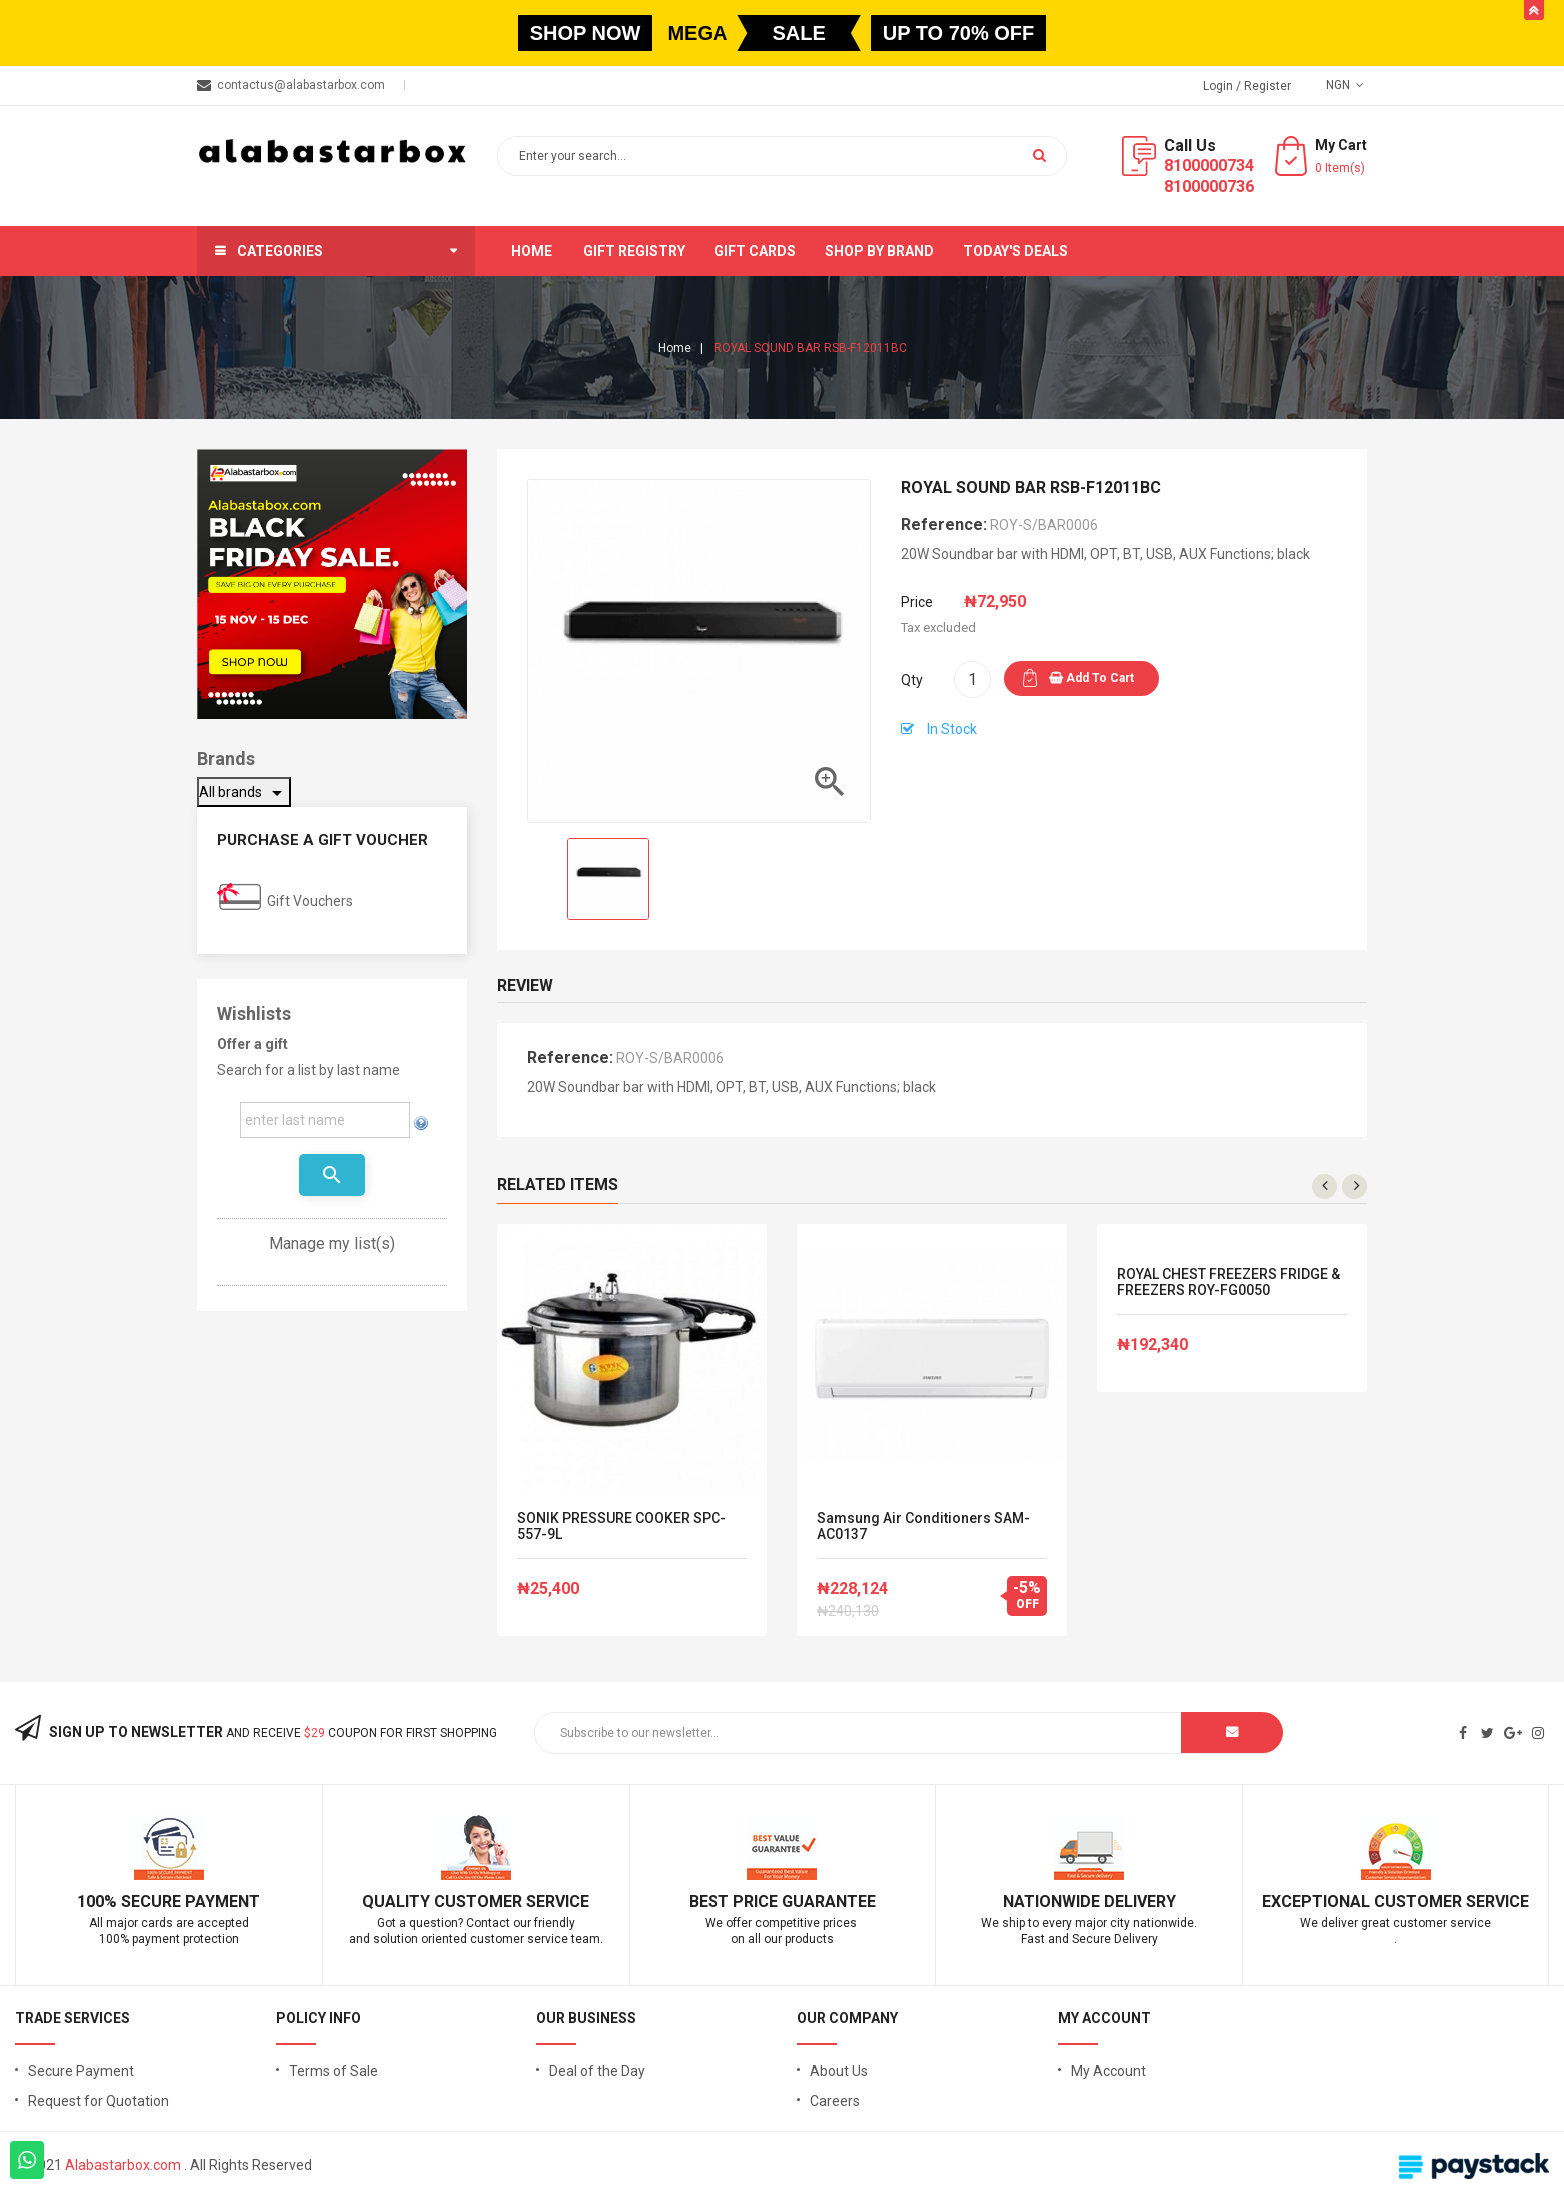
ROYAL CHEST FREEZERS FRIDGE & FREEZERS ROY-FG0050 (1228, 1282)
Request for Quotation (98, 2101)
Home (531, 251)
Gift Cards (755, 251)
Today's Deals (1015, 251)
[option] (608, 879)
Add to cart (1091, 678)
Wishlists (254, 1013)
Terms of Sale (333, 2071)
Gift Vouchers (310, 901)
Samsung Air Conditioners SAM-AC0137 (923, 1526)
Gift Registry (634, 251)
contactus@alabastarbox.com (301, 85)
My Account (1108, 2071)
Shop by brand (879, 251)
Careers (835, 2101)
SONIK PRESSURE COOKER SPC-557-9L (621, 1526)
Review (525, 985)
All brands (244, 793)
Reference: (944, 524)
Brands (226, 758)
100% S (104, 1901)
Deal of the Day (597, 2071)
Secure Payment (81, 2071)
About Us (839, 2071)
